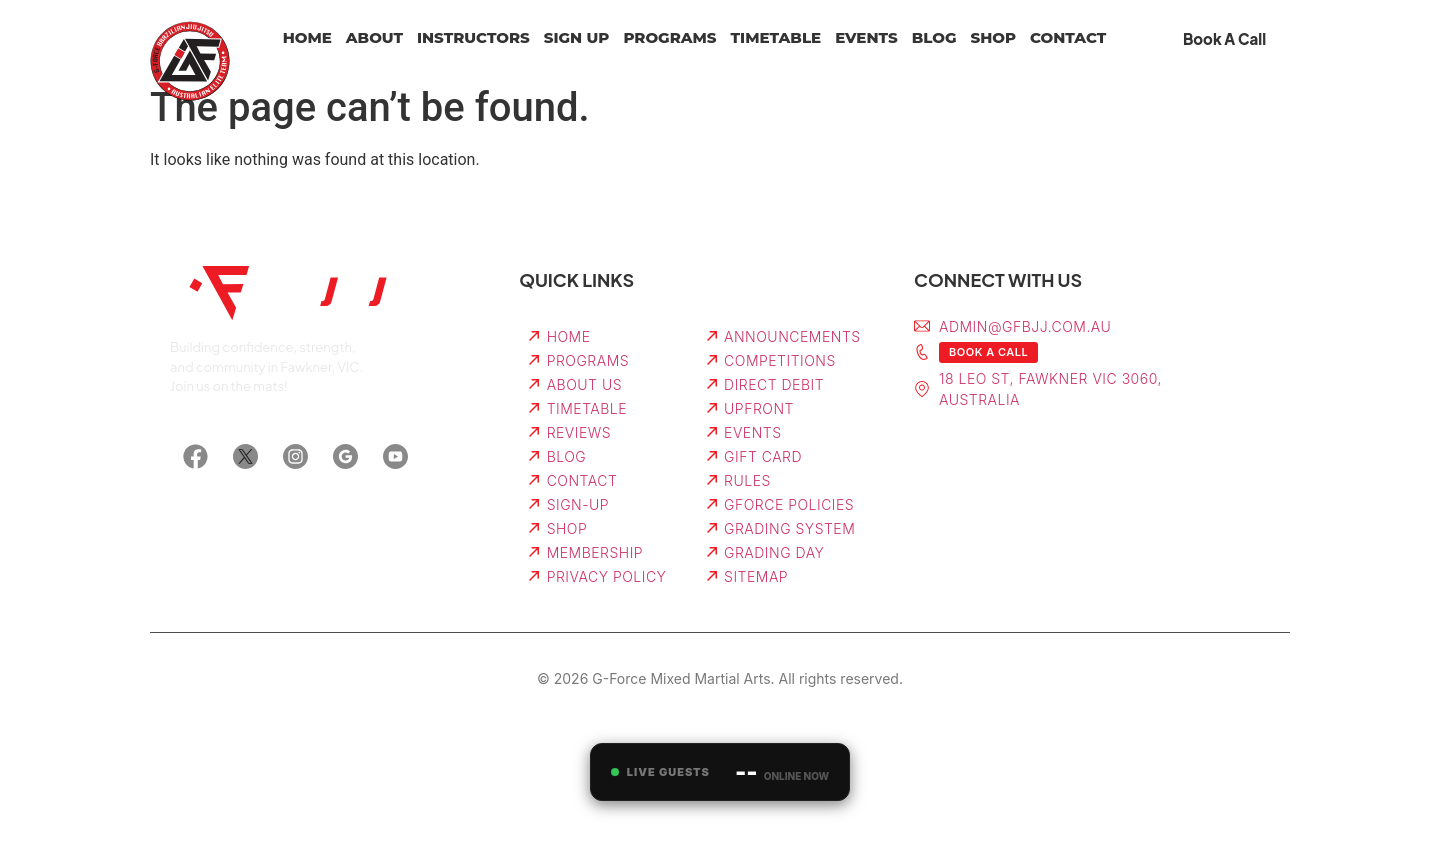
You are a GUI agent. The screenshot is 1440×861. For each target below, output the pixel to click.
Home (307, 37)
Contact (1068, 37)
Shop (993, 37)
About (374, 37)
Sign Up (577, 37)
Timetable (776, 37)
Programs (669, 37)
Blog (934, 37)
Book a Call (988, 352)
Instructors (473, 37)
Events (866, 37)
